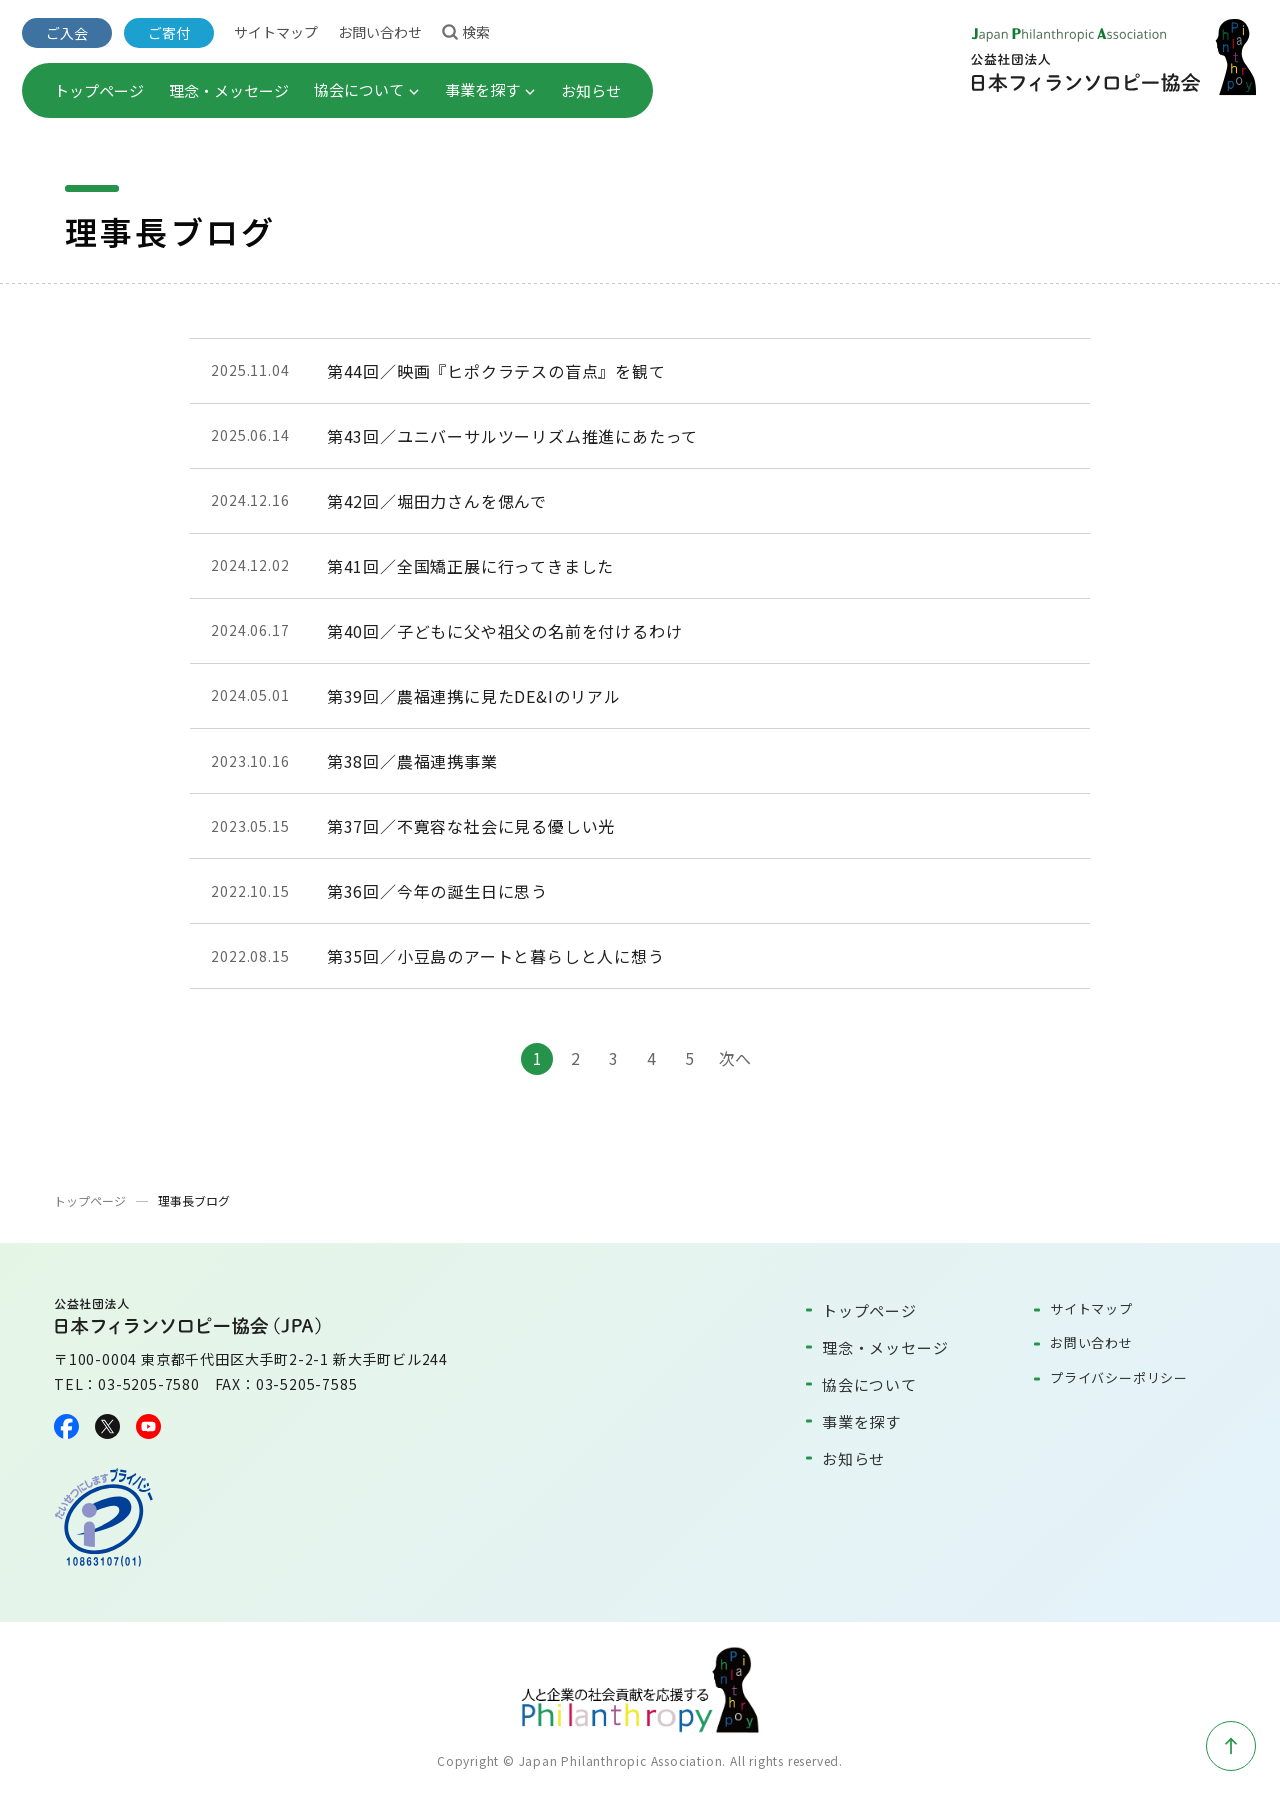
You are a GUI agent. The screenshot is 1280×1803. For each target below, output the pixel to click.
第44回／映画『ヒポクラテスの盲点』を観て (496, 371)
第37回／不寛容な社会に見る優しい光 (471, 826)
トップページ (99, 90)
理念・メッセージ (229, 90)
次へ (735, 1058)
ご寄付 (169, 33)
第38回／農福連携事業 (412, 761)
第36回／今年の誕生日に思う (437, 891)
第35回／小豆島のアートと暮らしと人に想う (496, 956)
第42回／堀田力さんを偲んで (437, 501)
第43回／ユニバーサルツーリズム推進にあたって (512, 436)
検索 (466, 31)
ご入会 (67, 33)
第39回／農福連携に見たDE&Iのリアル (474, 696)
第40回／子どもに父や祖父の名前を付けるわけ (505, 631)
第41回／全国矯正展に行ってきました (470, 566)
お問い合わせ (380, 32)
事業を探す (490, 89)
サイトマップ (276, 32)
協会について (367, 89)
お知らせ (591, 90)
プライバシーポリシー (1119, 1377)
